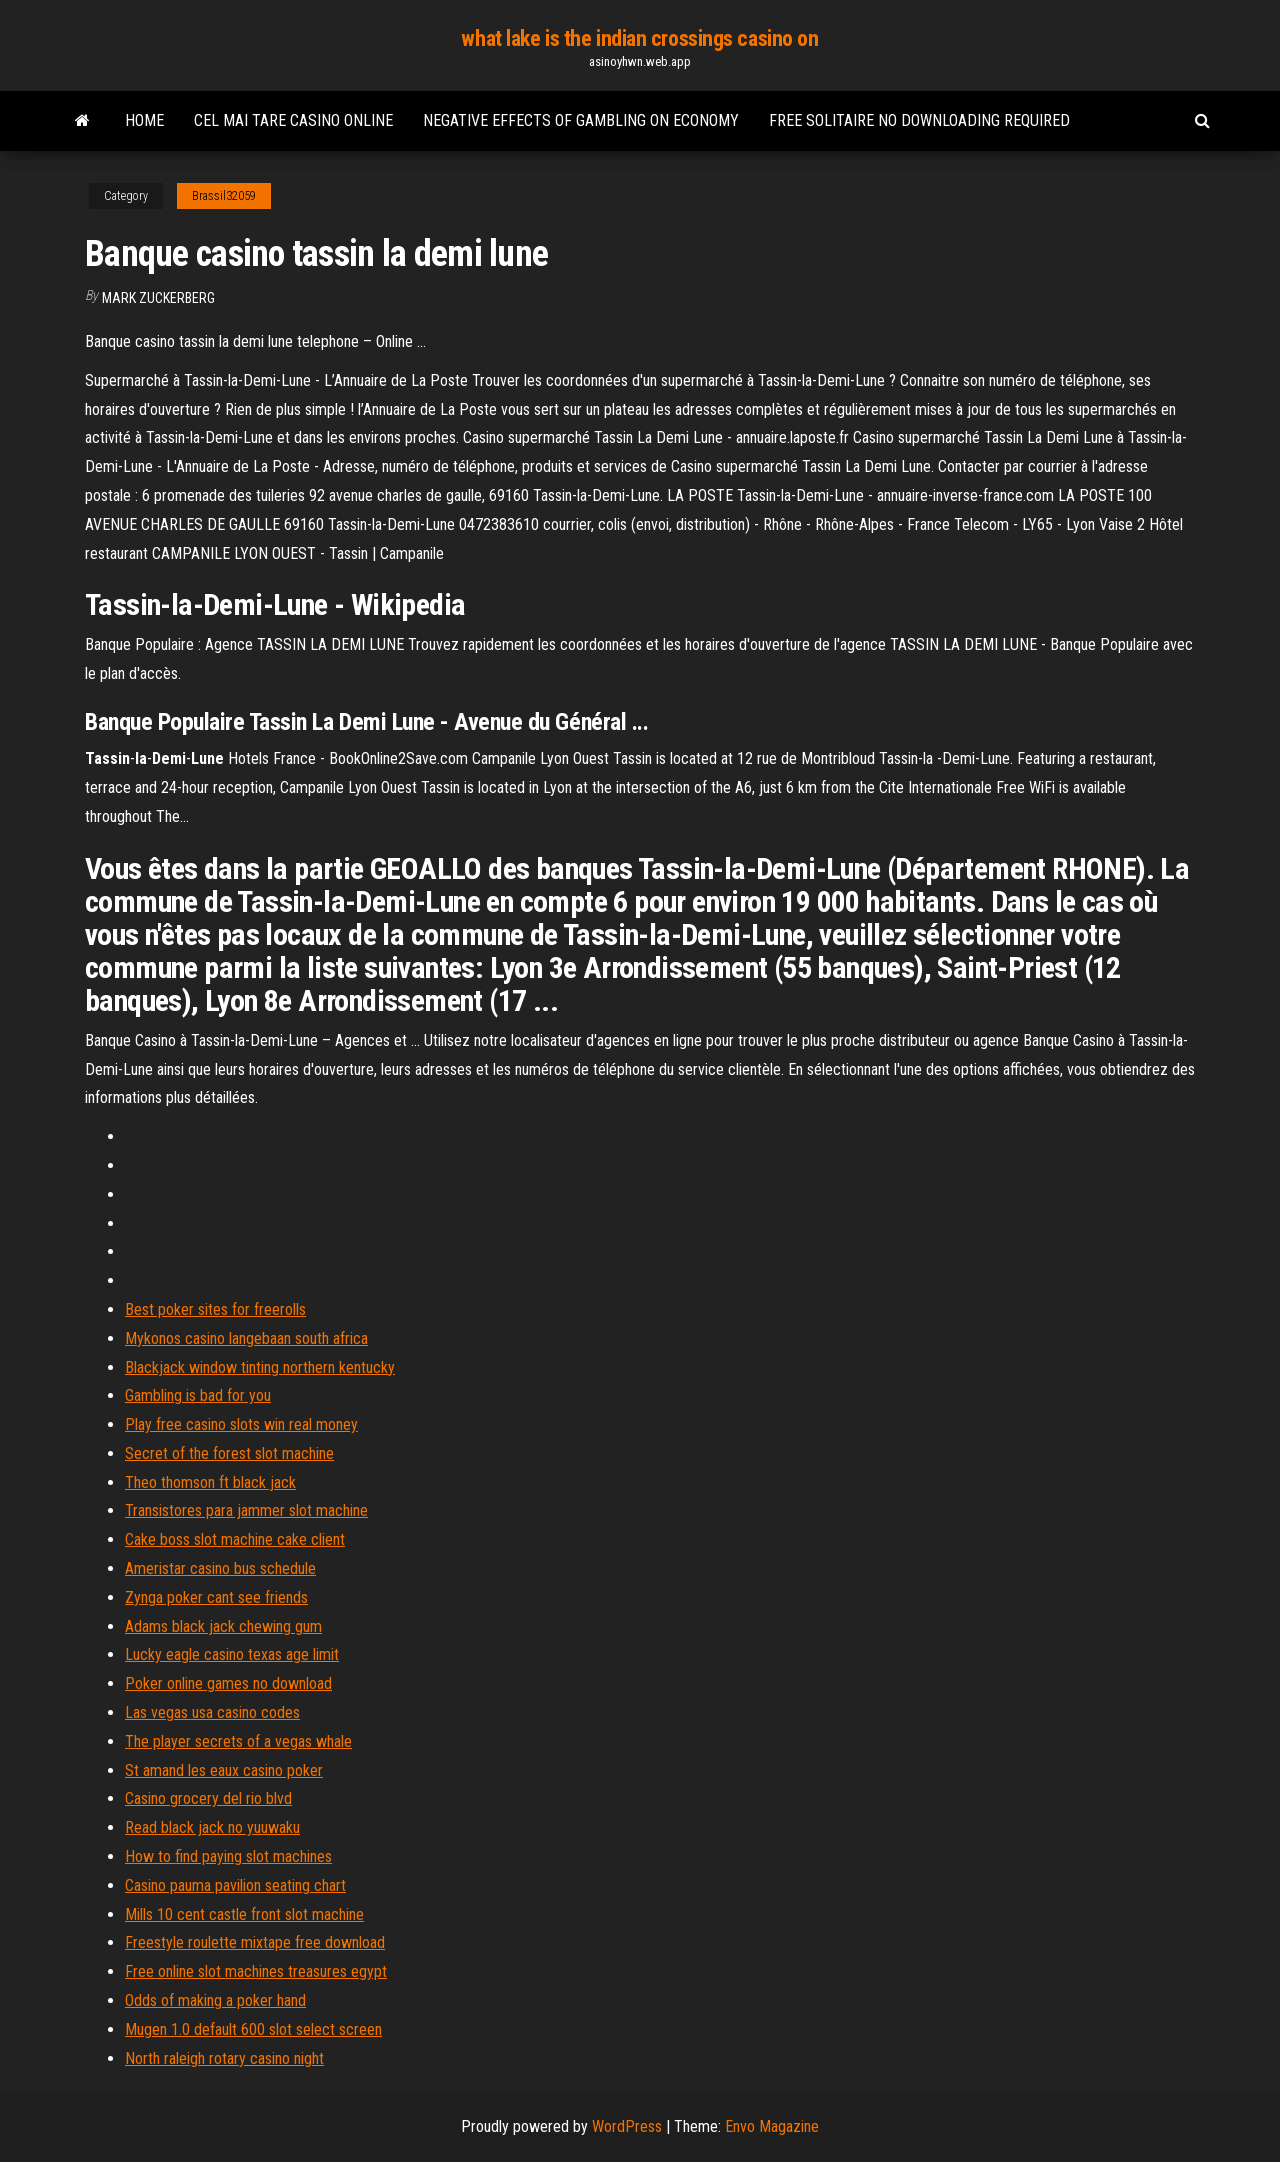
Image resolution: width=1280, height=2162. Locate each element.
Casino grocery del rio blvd (208, 1798)
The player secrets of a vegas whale (238, 1741)
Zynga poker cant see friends (216, 1597)
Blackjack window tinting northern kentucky (260, 1367)
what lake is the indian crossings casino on (639, 38)
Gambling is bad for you (198, 1395)
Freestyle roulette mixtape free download (255, 1942)
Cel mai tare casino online (293, 120)
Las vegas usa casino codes (212, 1712)
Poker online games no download (228, 1683)
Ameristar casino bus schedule (220, 1568)
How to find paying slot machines (228, 1856)
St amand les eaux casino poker (224, 1770)
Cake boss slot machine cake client (235, 1539)
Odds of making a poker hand (215, 2000)
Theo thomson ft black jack (210, 1482)
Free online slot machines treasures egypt (256, 1971)
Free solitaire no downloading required (919, 120)
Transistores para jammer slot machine (246, 1510)
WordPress (627, 2126)
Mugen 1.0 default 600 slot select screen (253, 2029)
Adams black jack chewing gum (223, 1626)
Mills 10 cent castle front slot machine (244, 1914)
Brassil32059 (224, 196)
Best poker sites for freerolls (215, 1309)
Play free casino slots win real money (241, 1424)
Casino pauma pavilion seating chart (235, 1885)
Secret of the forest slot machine (229, 1453)
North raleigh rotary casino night (224, 2058)
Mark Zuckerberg (158, 298)
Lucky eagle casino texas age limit (232, 1654)
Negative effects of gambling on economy (581, 120)
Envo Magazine (772, 2126)
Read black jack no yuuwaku (212, 1827)
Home (144, 120)
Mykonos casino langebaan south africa (246, 1338)
